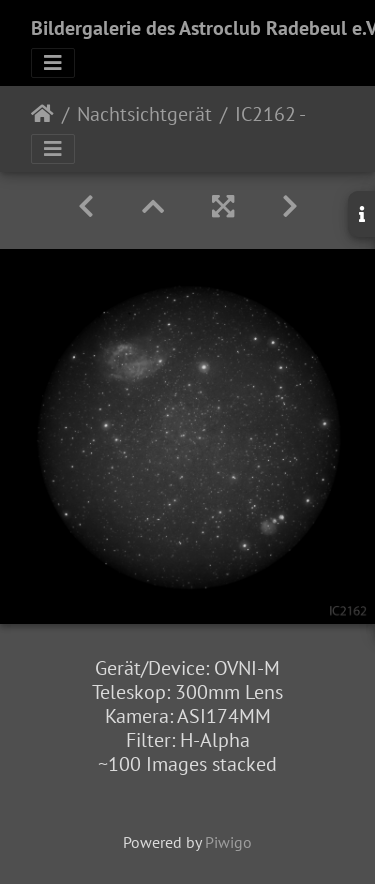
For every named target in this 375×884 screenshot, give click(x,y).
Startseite (42, 114)
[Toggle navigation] (53, 63)
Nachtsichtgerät (144, 114)
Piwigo (228, 842)
